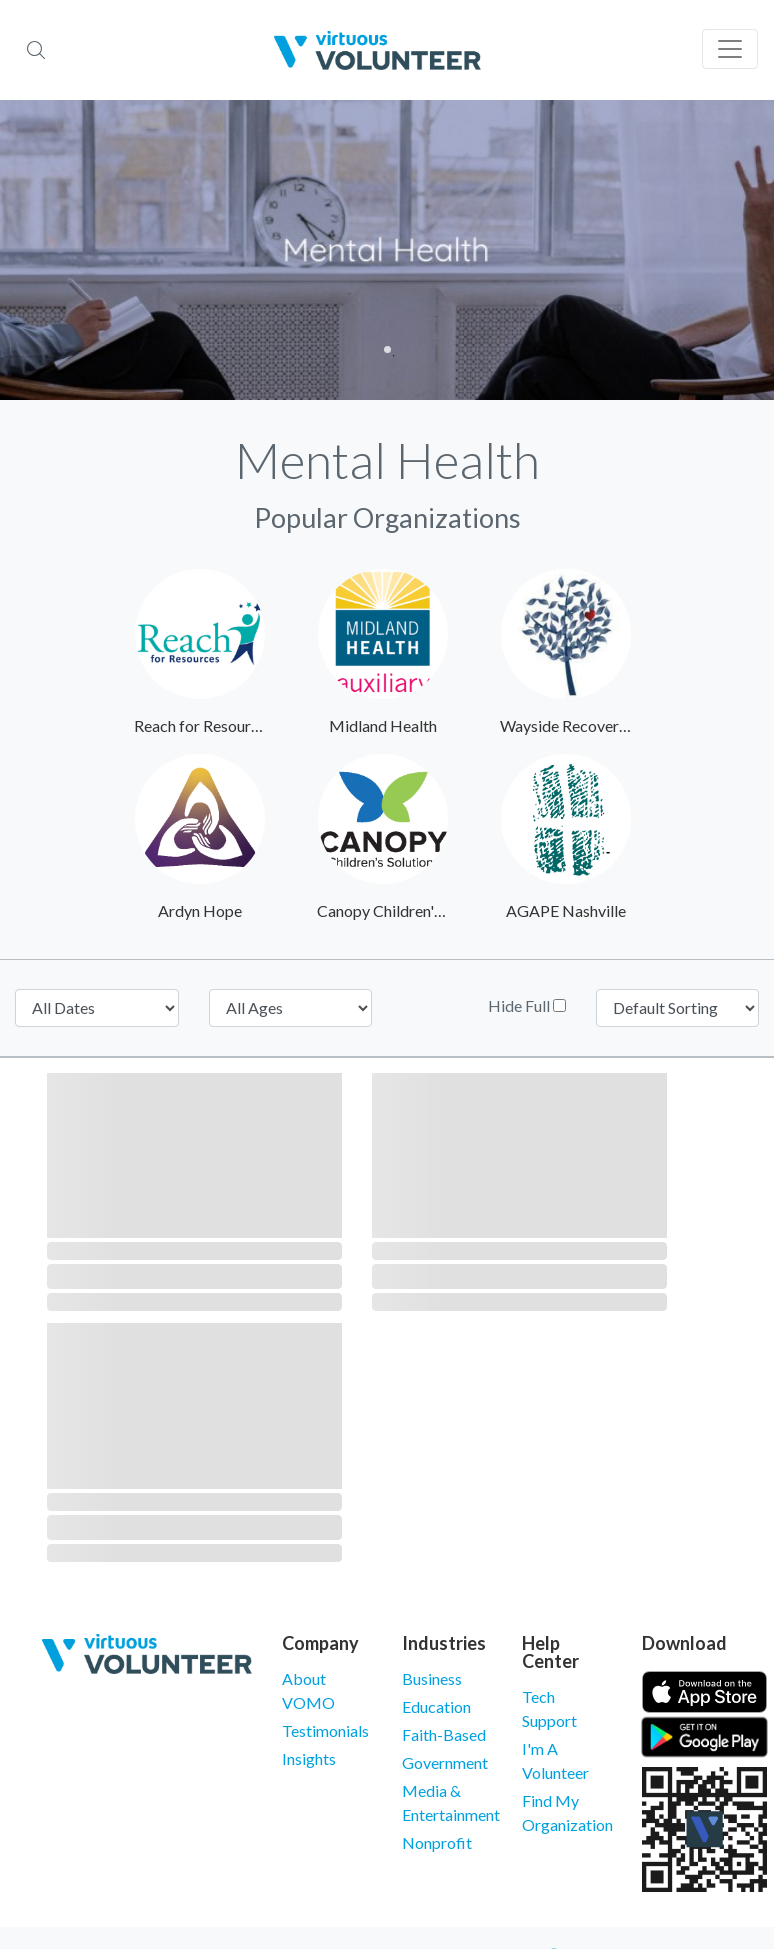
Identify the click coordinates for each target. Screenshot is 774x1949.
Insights (309, 1758)
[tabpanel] (387, 250)
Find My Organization (567, 1812)
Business (432, 1678)
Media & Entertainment (447, 1802)
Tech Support (549, 1708)
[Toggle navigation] (730, 49)
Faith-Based (444, 1734)
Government (445, 1762)
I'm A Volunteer (555, 1760)
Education (436, 1706)
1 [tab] (387, 349)
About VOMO (308, 1690)
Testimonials (325, 1730)
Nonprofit (437, 1842)
